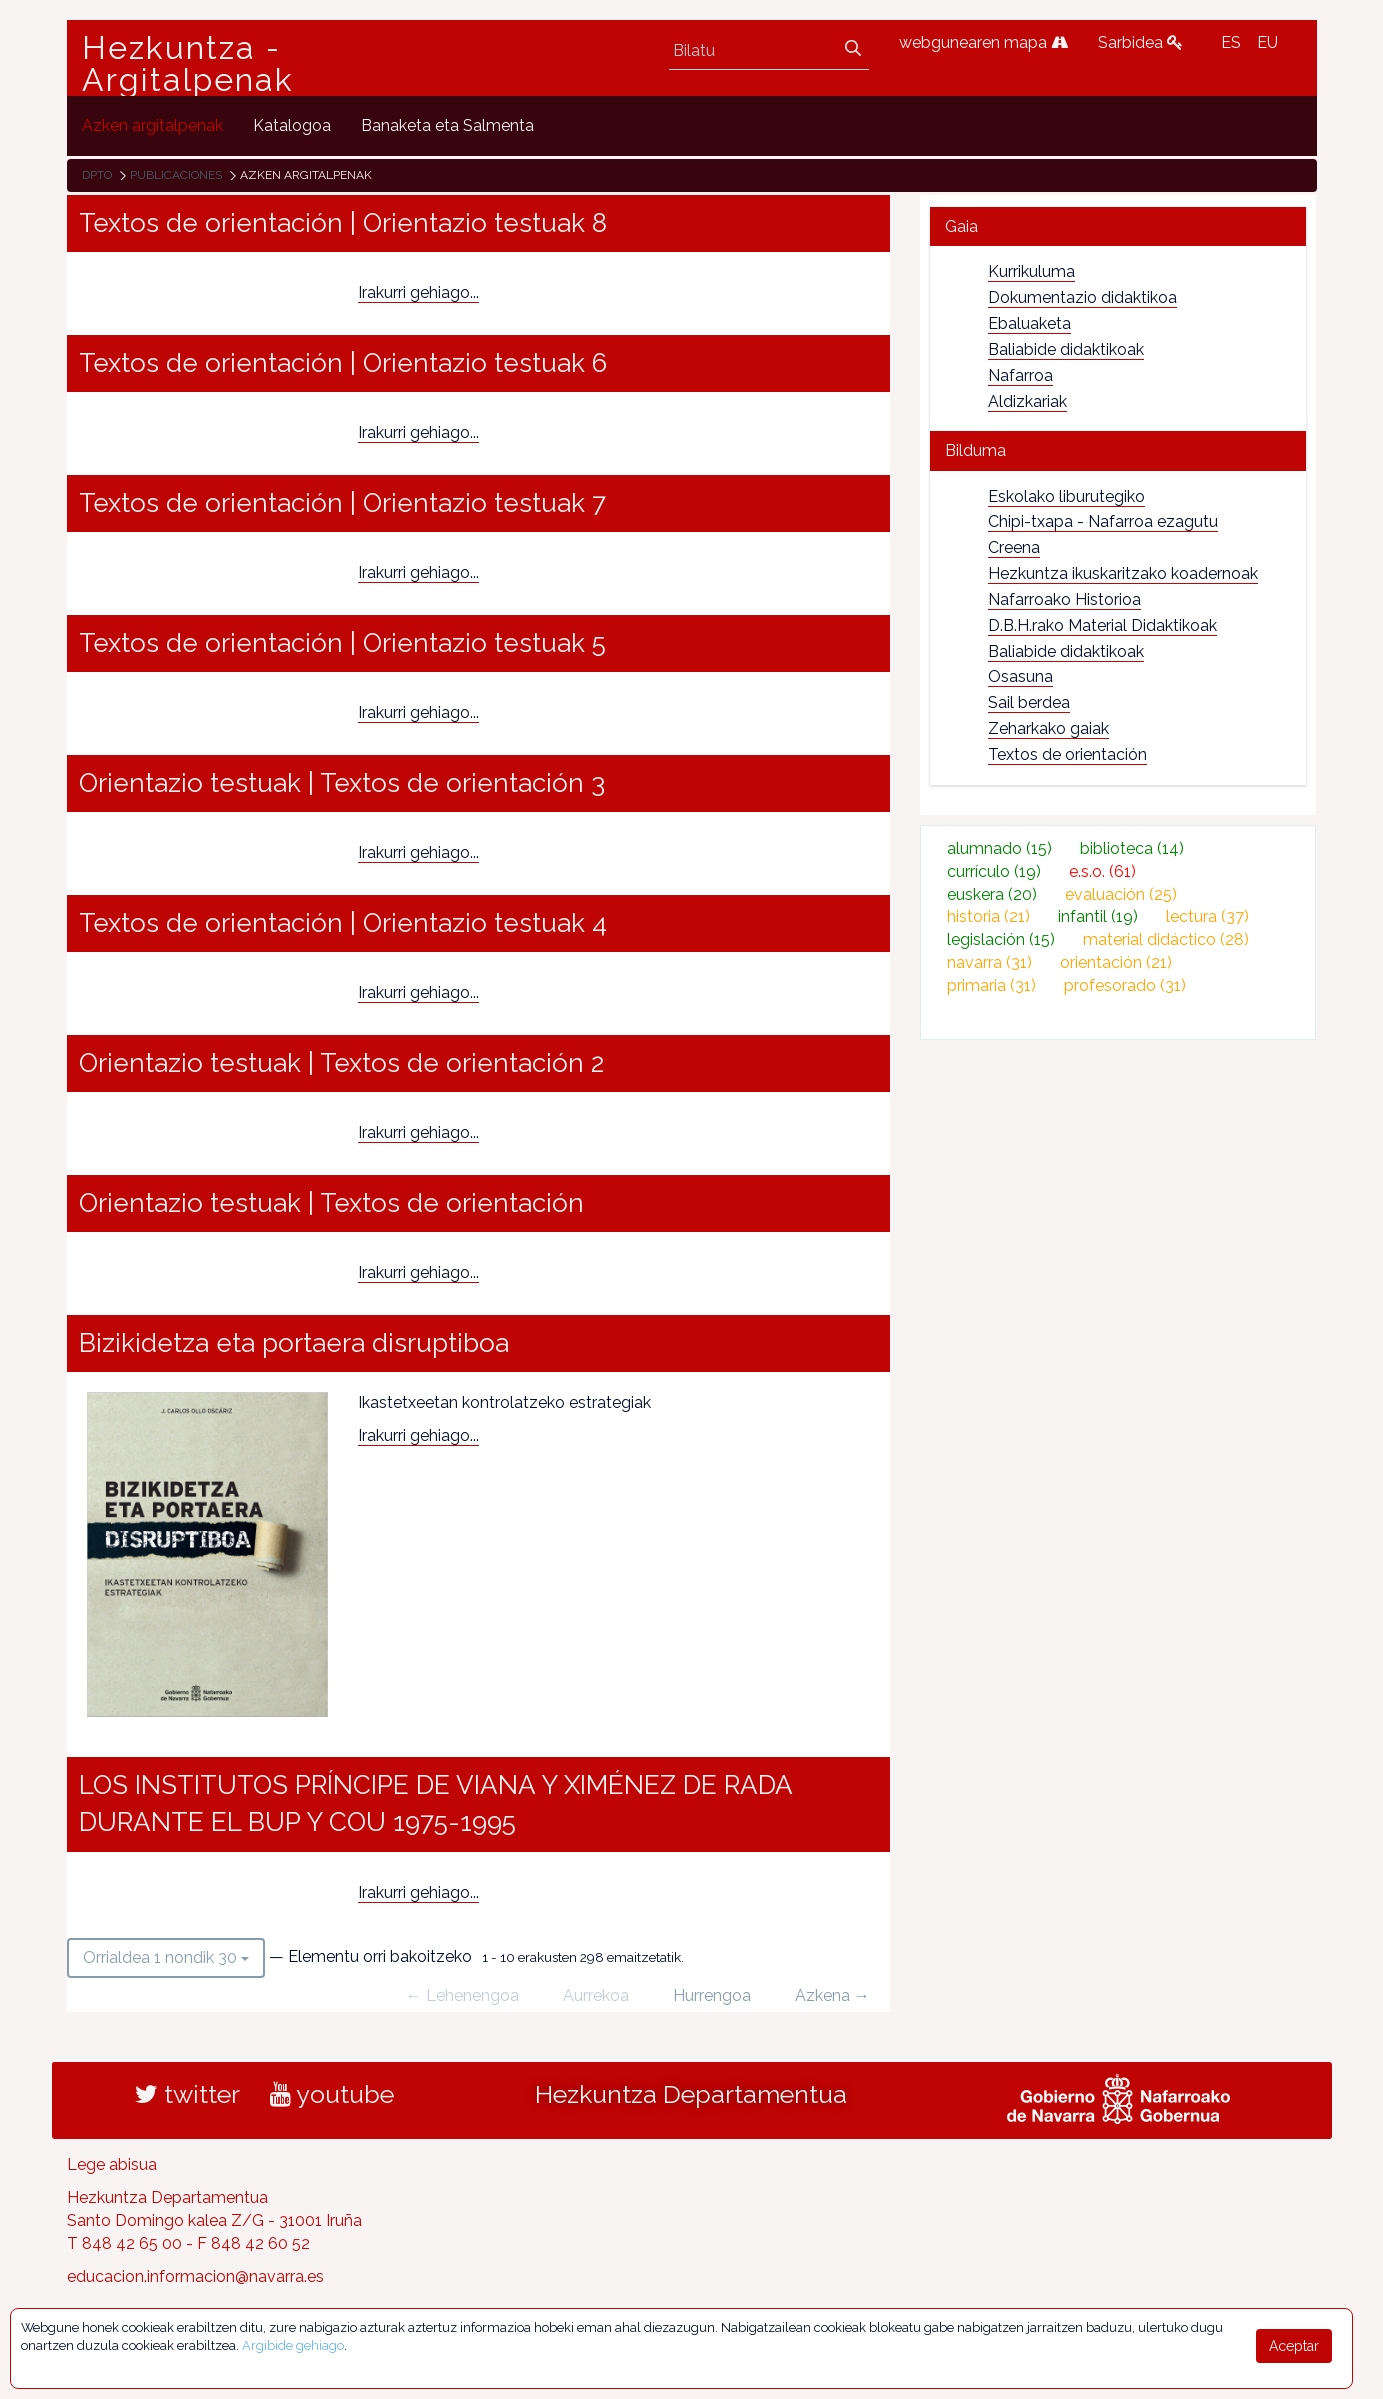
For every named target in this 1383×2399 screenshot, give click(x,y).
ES (1231, 42)
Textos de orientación (1067, 754)
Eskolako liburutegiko (1066, 496)
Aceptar (1294, 2346)
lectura (1207, 916)
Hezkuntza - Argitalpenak (188, 64)
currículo (994, 871)
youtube (332, 2094)
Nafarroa (1020, 375)
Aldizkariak (1027, 401)
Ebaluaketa (1029, 323)
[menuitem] (152, 125)
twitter (187, 2094)
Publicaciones (176, 175)
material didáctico (1166, 939)
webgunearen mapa (983, 42)
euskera (992, 894)
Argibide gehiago (293, 2345)
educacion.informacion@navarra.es (195, 2276)
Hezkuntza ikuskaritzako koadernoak (1123, 573)
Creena (1014, 547)
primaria (991, 985)
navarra (989, 962)
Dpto (97, 175)
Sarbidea (1140, 42)
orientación (1116, 962)
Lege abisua (112, 2164)
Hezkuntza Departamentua (691, 2094)
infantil (1098, 916)
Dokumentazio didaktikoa (1082, 297)
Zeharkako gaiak (1048, 728)
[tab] (1118, 226)
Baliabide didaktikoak (1066, 349)
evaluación (1121, 894)
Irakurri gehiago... (418, 292)
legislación (1001, 939)
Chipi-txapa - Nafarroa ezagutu (1103, 521)
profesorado (1125, 985)
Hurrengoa (712, 1995)
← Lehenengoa (462, 1995)
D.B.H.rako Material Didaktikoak (1102, 625)
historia (988, 916)
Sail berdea (1029, 702)
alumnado (999, 848)
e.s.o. (1102, 871)
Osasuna (1020, 676)
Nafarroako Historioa (1064, 599)
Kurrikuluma (1031, 271)
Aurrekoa (596, 1995)
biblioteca (1132, 848)
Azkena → (832, 1995)
